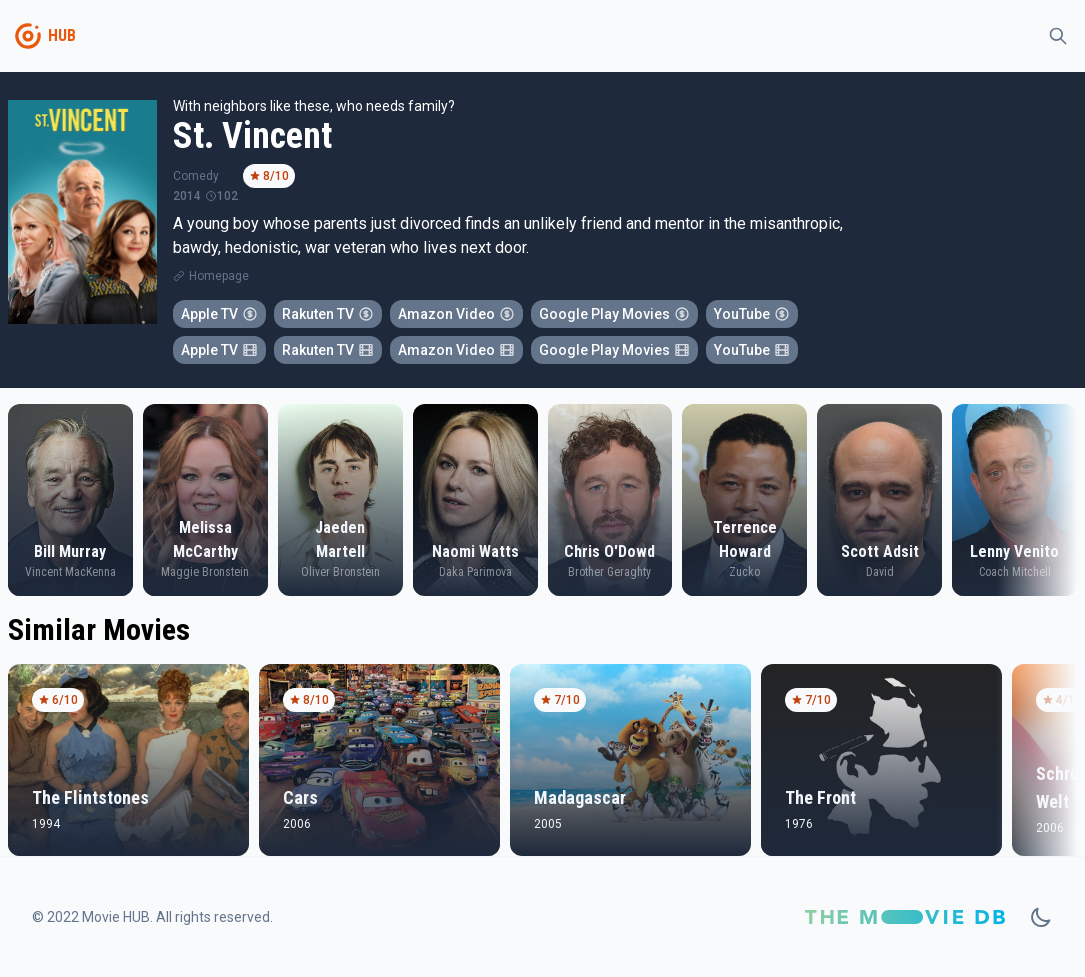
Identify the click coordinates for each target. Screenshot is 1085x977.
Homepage (219, 276)
